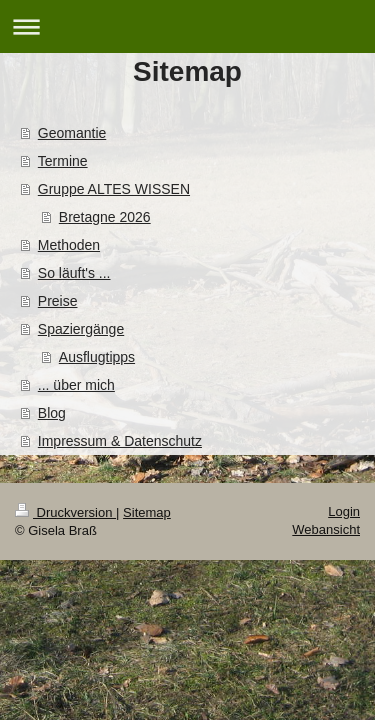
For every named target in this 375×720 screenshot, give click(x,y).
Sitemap (147, 512)
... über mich (76, 385)
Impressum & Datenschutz (120, 441)
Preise (58, 301)
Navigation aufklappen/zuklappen (187, 26)
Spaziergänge (81, 329)
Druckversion (65, 512)
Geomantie (72, 133)
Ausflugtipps (97, 357)
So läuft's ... (74, 273)
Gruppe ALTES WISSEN (114, 189)
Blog (52, 413)
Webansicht (326, 529)
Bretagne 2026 (105, 217)
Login (344, 511)
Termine (63, 161)
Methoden (69, 245)
